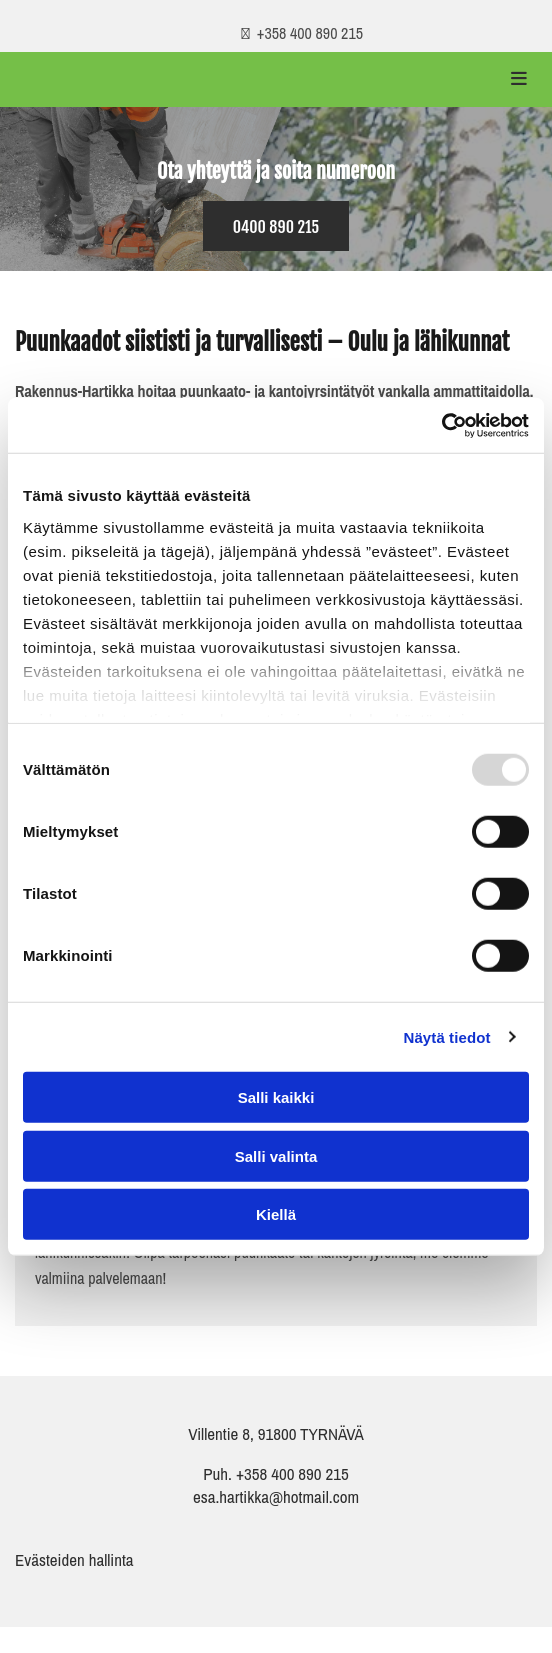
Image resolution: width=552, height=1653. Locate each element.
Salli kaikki (276, 1097)
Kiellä (276, 1214)
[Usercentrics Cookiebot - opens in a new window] (441, 425)
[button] (276, 226)
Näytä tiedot (447, 1036)
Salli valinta (276, 1155)
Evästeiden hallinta (74, 1559)
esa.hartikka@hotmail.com (276, 1496)
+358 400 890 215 (290, 1473)
